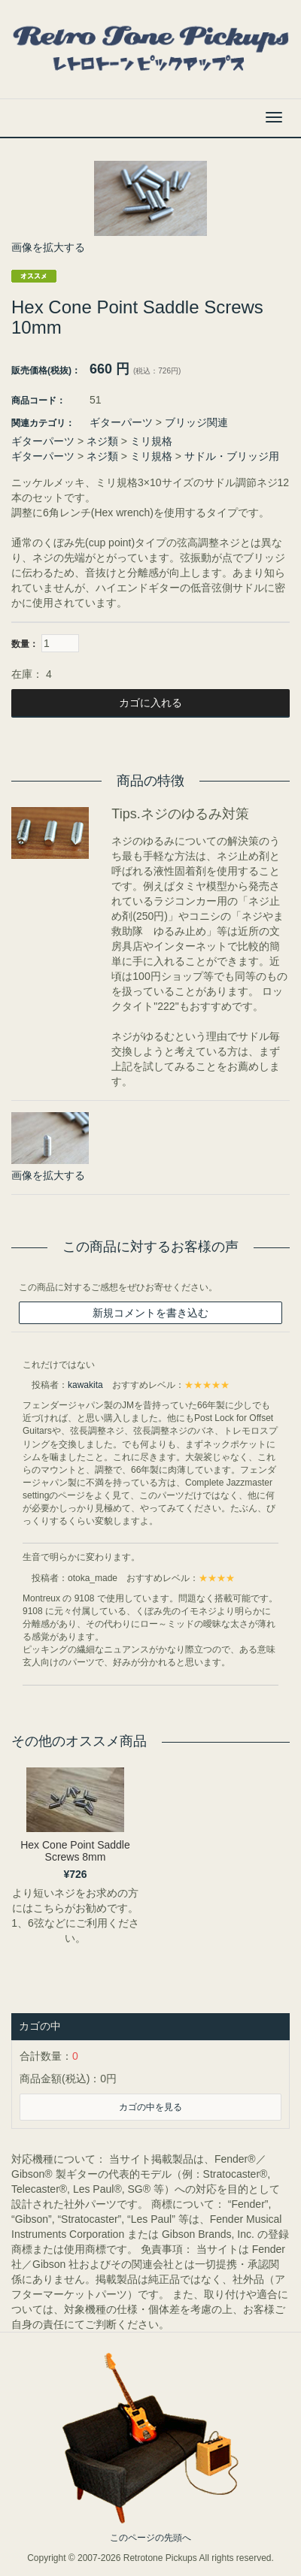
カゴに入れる (150, 703)
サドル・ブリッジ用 (231, 456)
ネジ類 (102, 441)
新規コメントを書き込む (150, 1313)
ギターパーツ (121, 422)
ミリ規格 (151, 441)
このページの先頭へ (150, 2537)
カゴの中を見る (150, 2107)
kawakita (85, 1385)
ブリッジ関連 (196, 422)
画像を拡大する (48, 247)
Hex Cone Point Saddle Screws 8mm (75, 1850)
